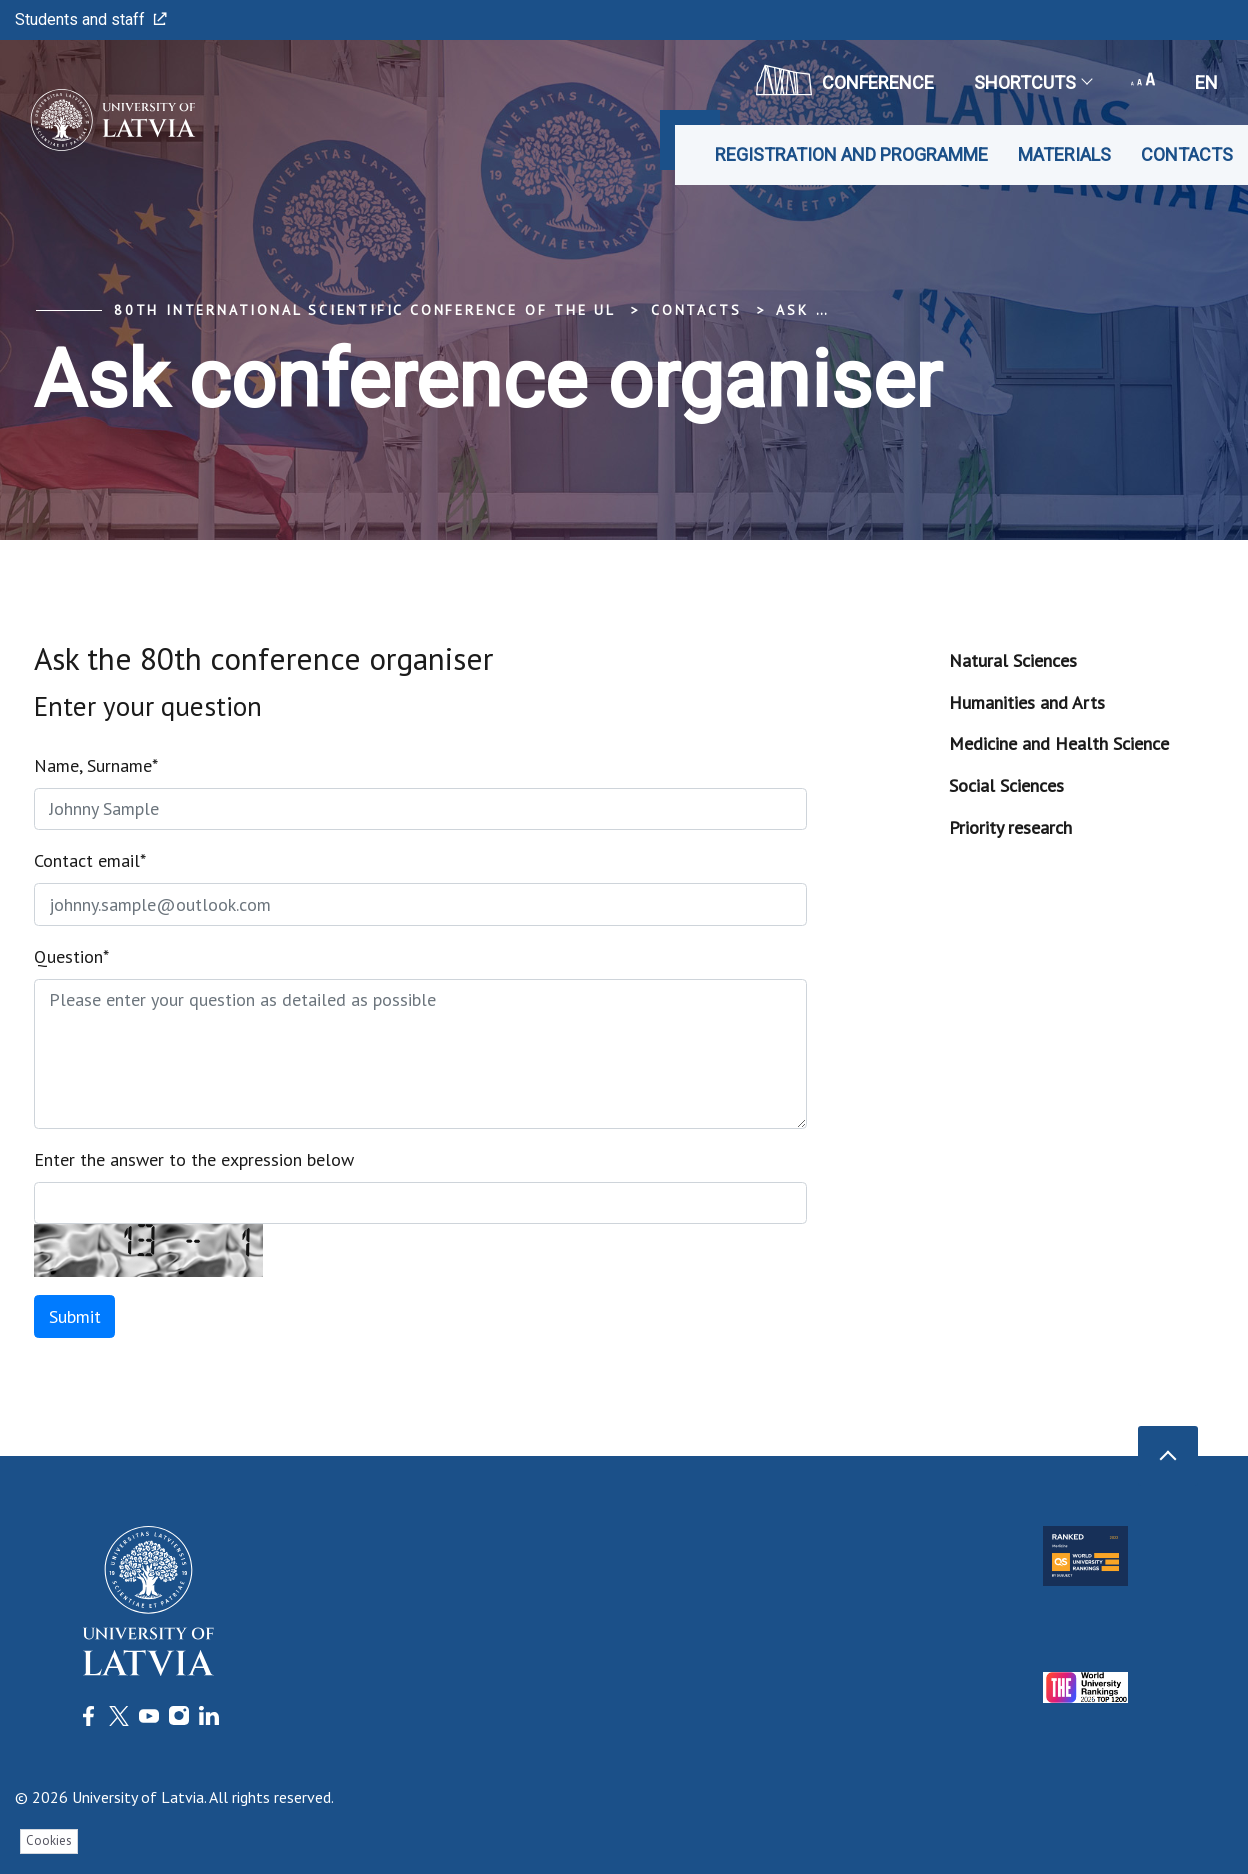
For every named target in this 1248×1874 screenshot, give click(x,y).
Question (71, 956)
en (1206, 82)
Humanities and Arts (1027, 702)
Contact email (90, 860)
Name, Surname (96, 765)
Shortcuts (1032, 82)
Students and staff (91, 19)
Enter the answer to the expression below (194, 1159)
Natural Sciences (1013, 660)
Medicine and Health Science (1059, 743)
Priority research (1010, 827)
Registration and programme (851, 154)
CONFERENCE (845, 80)
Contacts (1187, 154)
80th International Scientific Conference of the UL (365, 310)
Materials (1064, 154)
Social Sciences (1006, 785)
